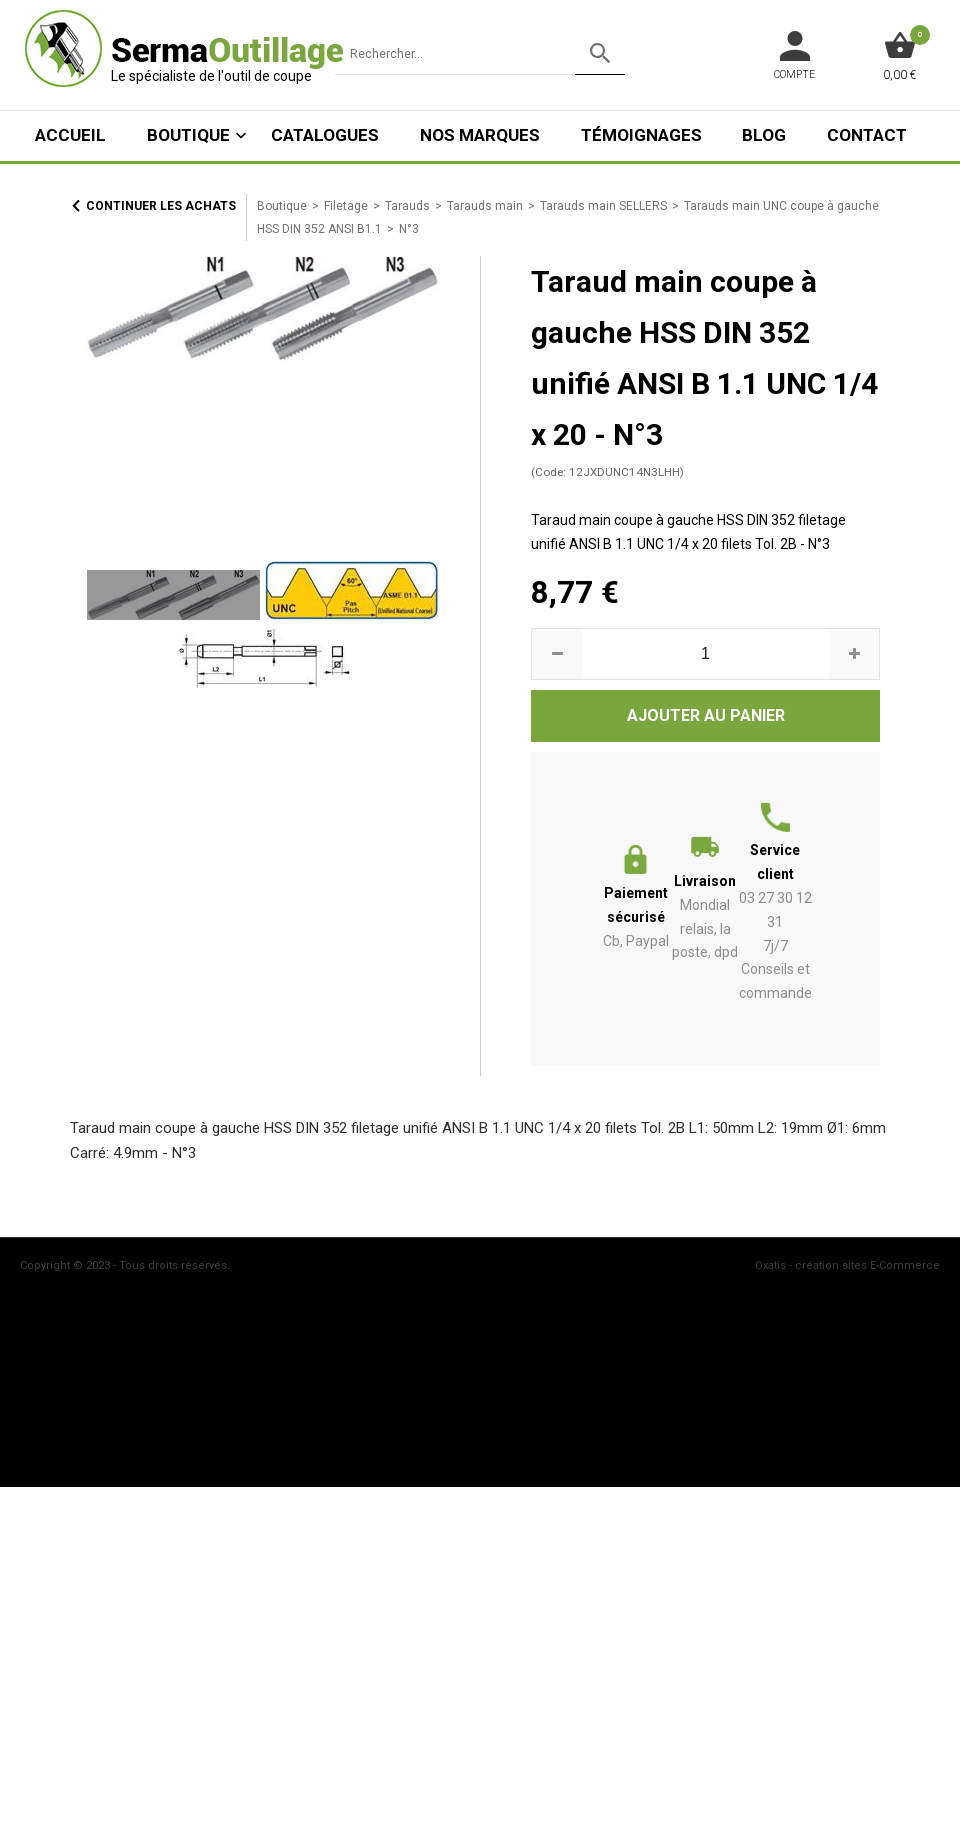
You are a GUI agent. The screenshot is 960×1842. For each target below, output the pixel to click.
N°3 (409, 229)
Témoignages (641, 135)
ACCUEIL (70, 135)
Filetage (346, 206)
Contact (867, 135)
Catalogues (325, 135)
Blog (764, 135)
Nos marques (480, 135)
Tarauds (407, 206)
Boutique (188, 135)
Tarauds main (485, 206)
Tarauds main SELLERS (603, 206)
